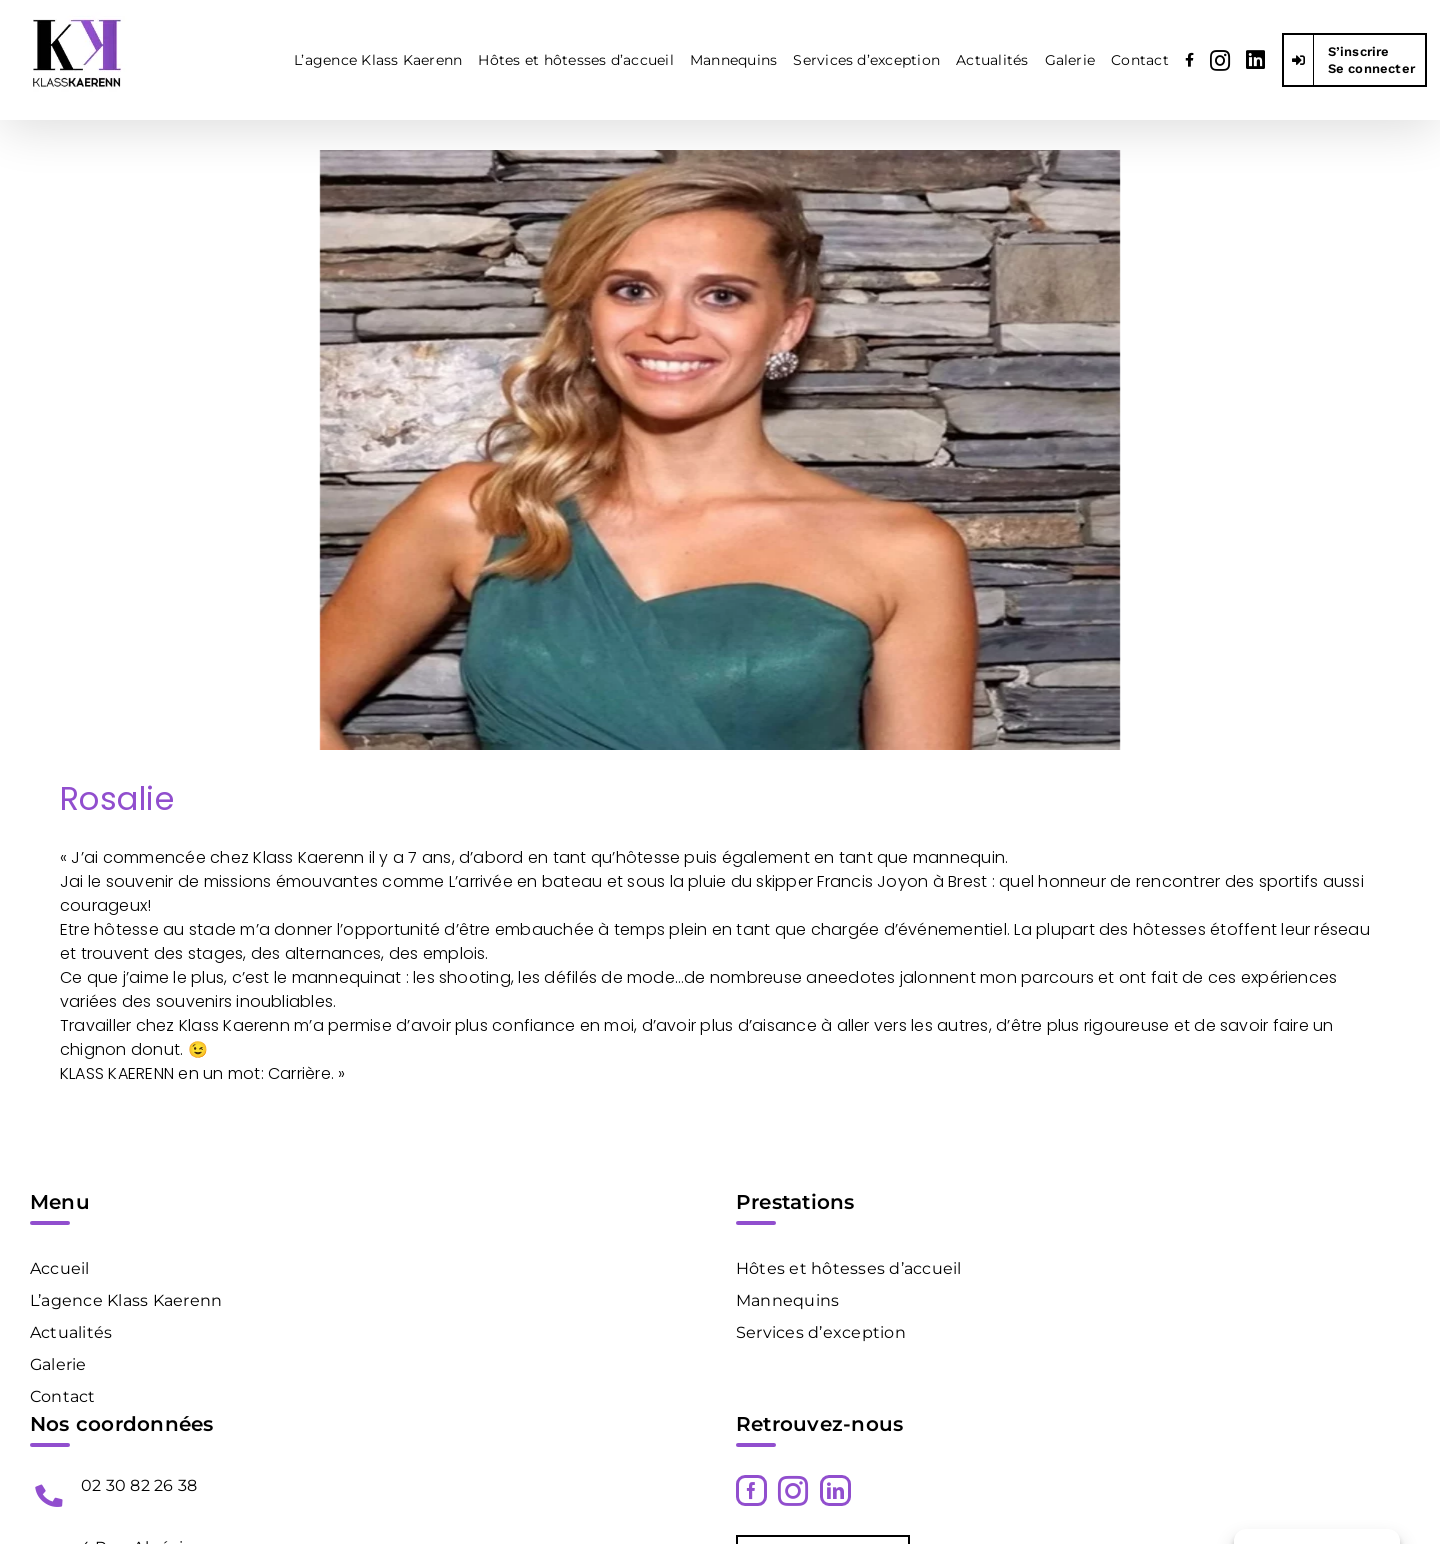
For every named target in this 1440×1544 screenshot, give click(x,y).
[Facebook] (751, 1490)
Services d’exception (821, 1332)
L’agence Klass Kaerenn (126, 1300)
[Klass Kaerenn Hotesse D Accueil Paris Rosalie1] (720, 450)
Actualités (71, 1332)
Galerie (58, 1364)
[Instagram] (793, 1491)
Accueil (60, 1268)
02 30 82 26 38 (139, 1485)
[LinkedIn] (835, 1490)
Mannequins (787, 1300)
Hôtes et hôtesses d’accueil (848, 1268)
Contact (63, 1396)
